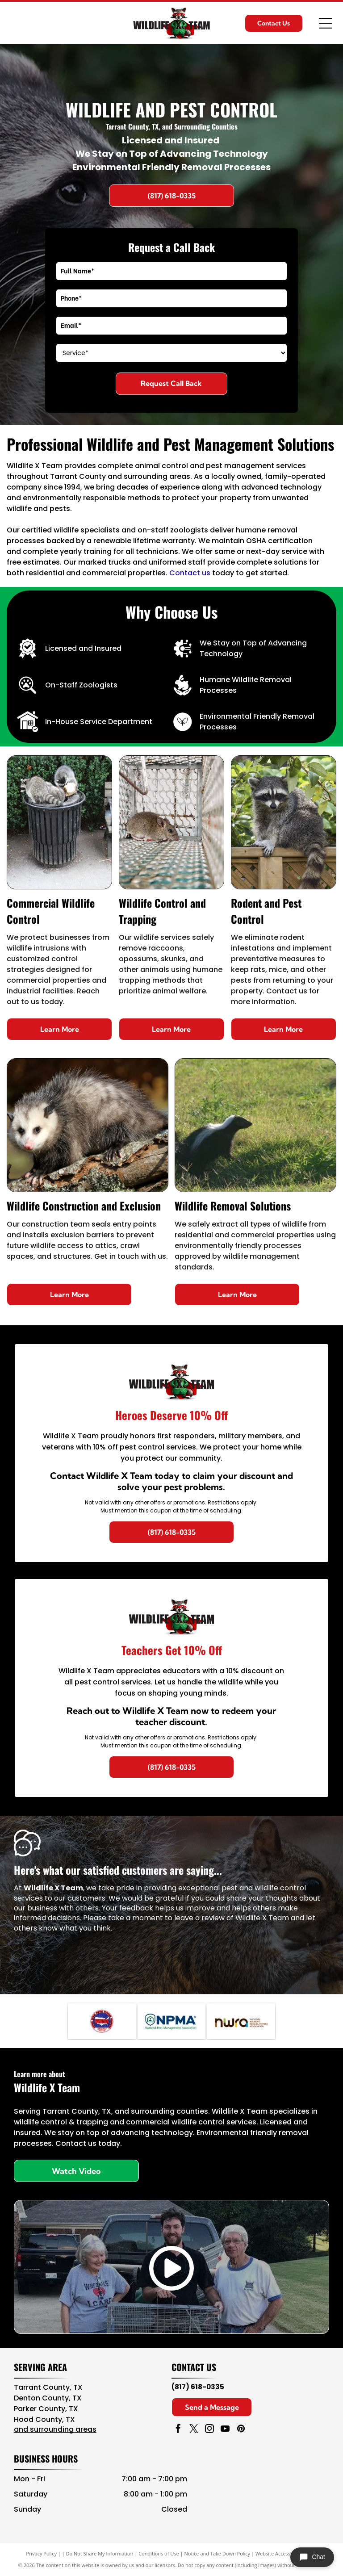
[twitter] (194, 2430)
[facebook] (178, 2430)
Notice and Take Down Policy (217, 2553)
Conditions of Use (158, 2553)
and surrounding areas (55, 2429)
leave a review (199, 1918)
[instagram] (209, 2430)
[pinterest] (240, 2430)
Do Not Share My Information (100, 2553)
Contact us (189, 573)
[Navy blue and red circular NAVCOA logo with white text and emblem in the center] (102, 2021)
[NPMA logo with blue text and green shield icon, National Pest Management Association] (171, 2021)
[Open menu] (325, 23)
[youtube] (225, 2430)
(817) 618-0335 (198, 2387)
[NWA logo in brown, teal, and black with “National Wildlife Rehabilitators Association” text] (241, 2021)
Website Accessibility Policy (286, 2553)
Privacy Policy (41, 2553)
